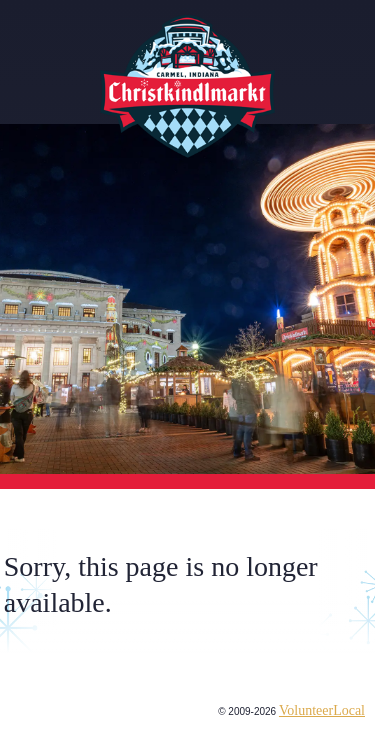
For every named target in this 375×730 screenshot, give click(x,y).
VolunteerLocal (322, 710)
